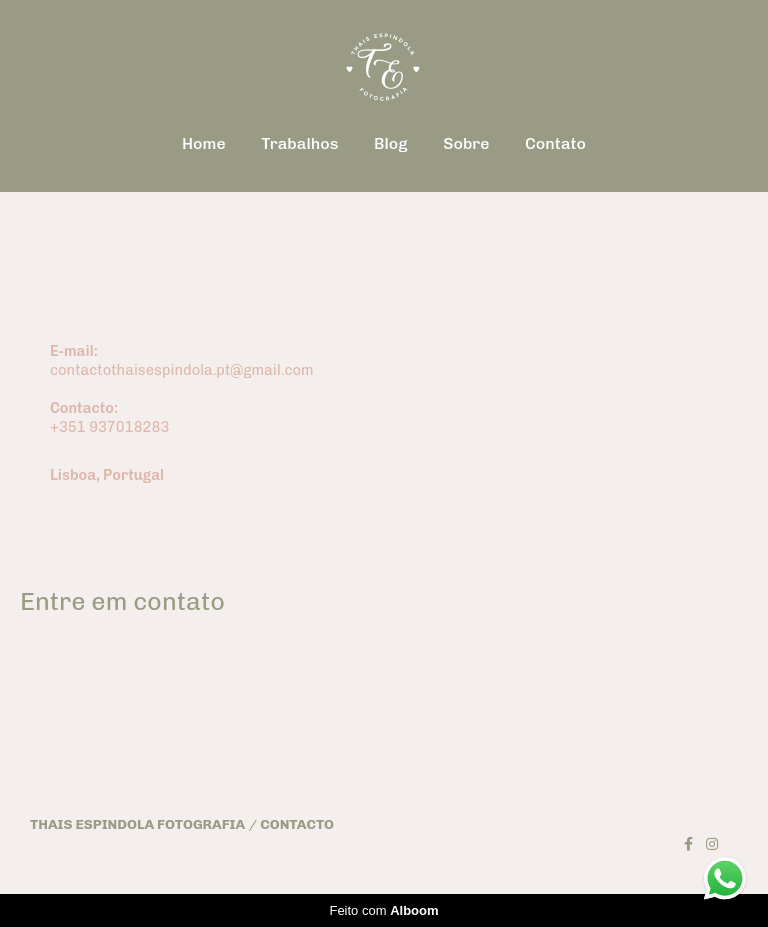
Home (204, 143)
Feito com (383, 910)
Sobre (466, 143)
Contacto (297, 825)
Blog (390, 143)
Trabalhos (299, 143)
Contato (555, 143)
